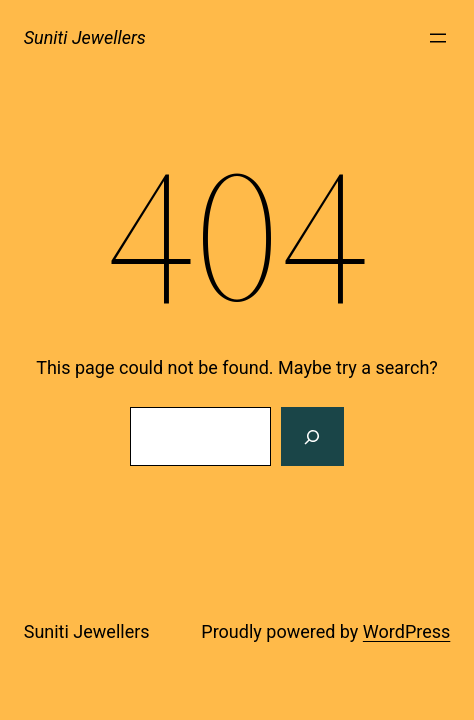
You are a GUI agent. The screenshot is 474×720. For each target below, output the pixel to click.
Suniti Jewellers (85, 37)
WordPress (406, 631)
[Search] (312, 437)
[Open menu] (438, 38)
